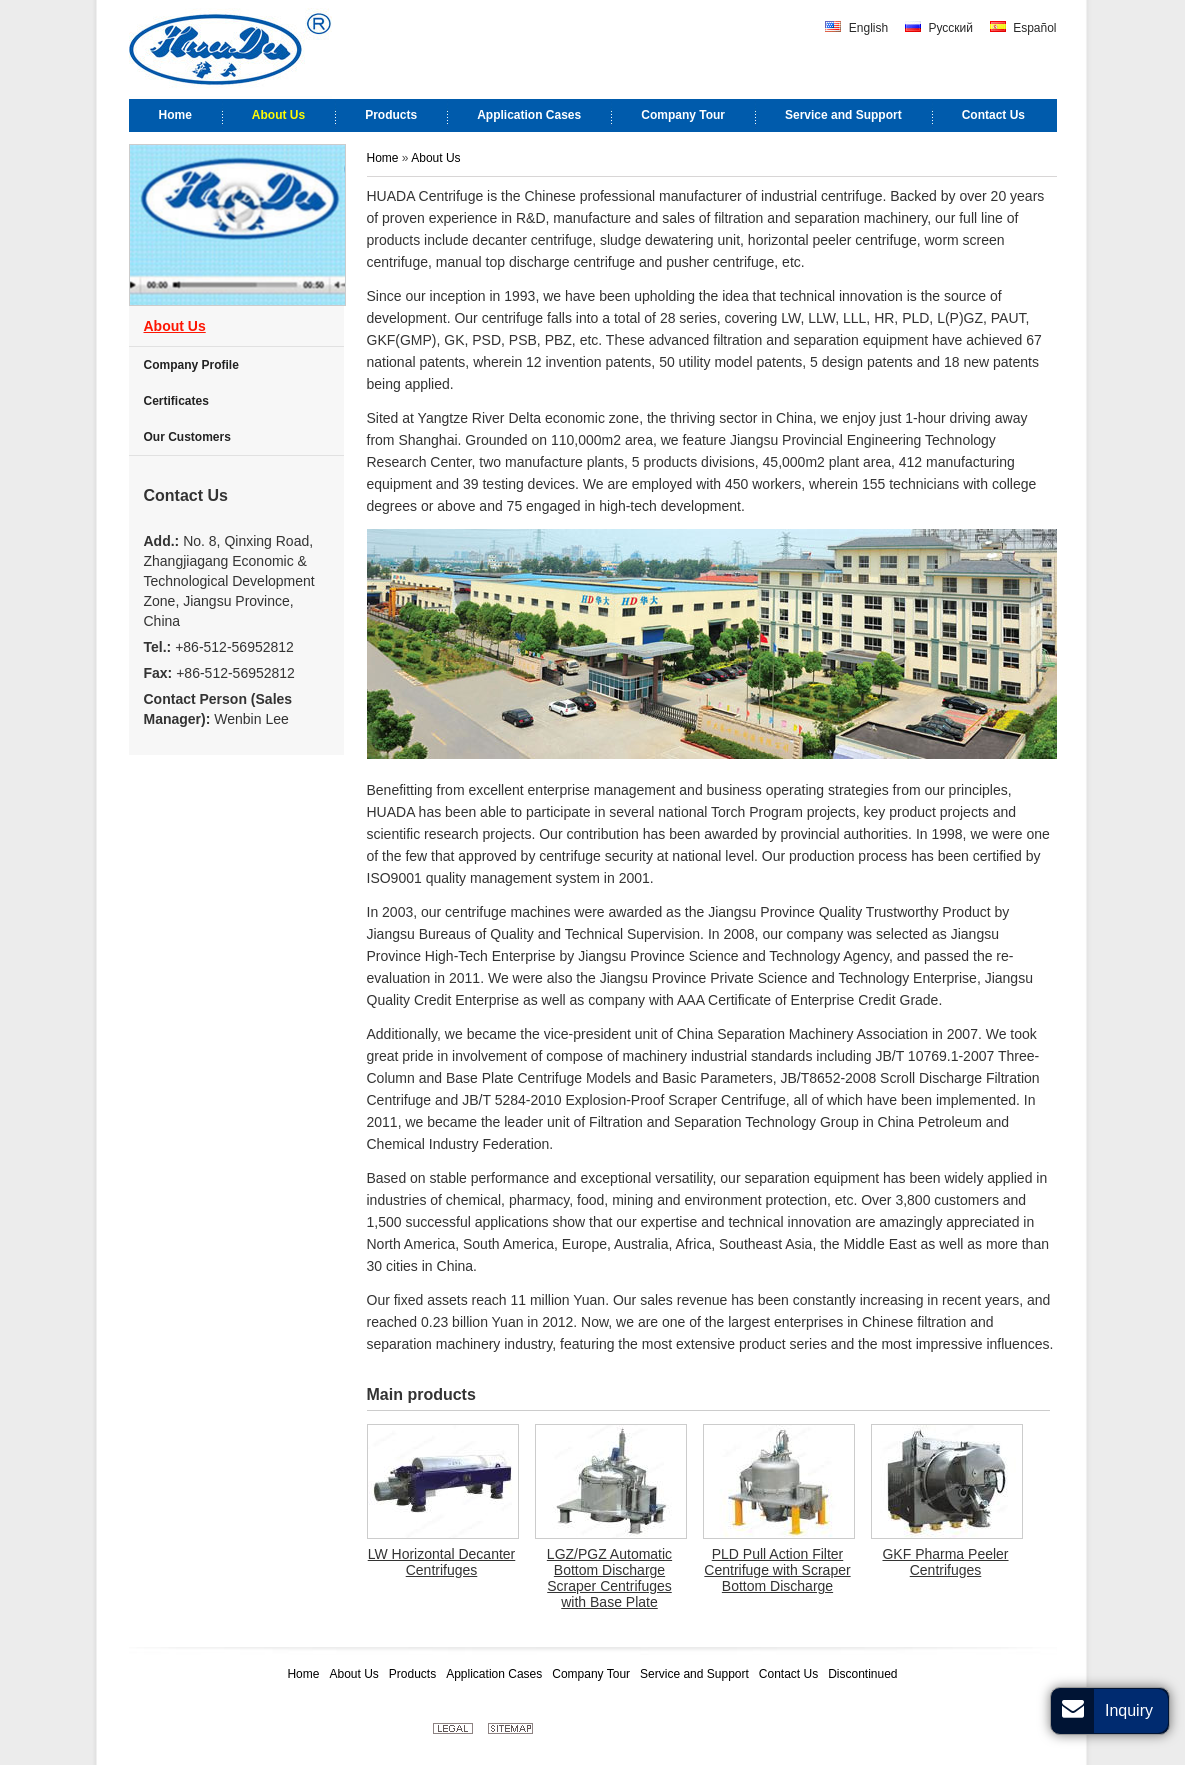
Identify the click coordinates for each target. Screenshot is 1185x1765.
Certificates (176, 401)
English (856, 28)
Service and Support (694, 1674)
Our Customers (187, 437)
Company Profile (191, 365)
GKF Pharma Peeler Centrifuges (945, 1562)
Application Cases (494, 1674)
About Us (435, 158)
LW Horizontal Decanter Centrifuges (442, 1562)
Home (384, 158)
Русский (939, 28)
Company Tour (591, 1674)
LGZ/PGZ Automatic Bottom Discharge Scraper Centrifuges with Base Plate (609, 1578)
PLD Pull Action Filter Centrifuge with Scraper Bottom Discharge (777, 1570)
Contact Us (186, 495)
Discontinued (862, 1674)
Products (412, 1674)
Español (1023, 28)
